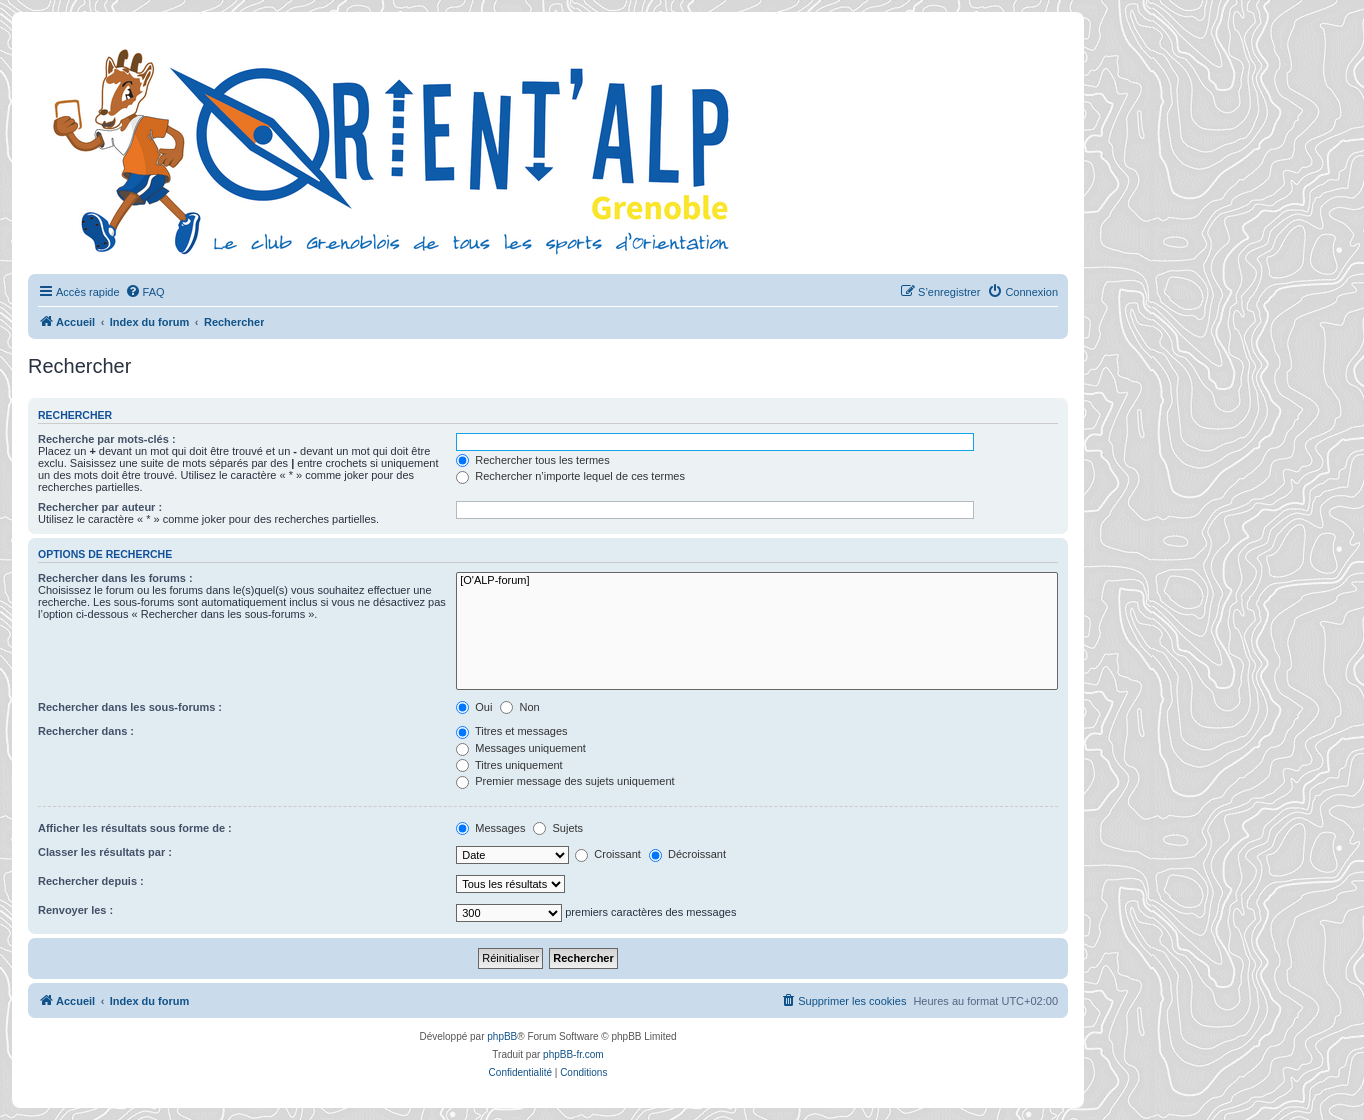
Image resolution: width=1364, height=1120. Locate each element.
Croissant (608, 854)
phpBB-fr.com (573, 1054)
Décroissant (687, 854)
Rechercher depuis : (91, 881)
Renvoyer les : (75, 910)
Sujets (558, 828)
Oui (474, 707)
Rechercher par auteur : (100, 507)
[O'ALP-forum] (757, 581)
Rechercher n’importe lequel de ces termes (570, 476)
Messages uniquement (521, 748)
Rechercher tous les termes (533, 460)
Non (519, 707)
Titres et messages (511, 731)
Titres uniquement (509, 765)
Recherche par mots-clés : (107, 439)
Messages (490, 828)
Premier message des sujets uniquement (565, 781)
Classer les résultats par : (105, 852)
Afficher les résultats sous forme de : (135, 828)
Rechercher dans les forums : (115, 578)
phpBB (502, 1036)
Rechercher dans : (86, 731)
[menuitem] (145, 292)
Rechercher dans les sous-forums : (130, 707)
